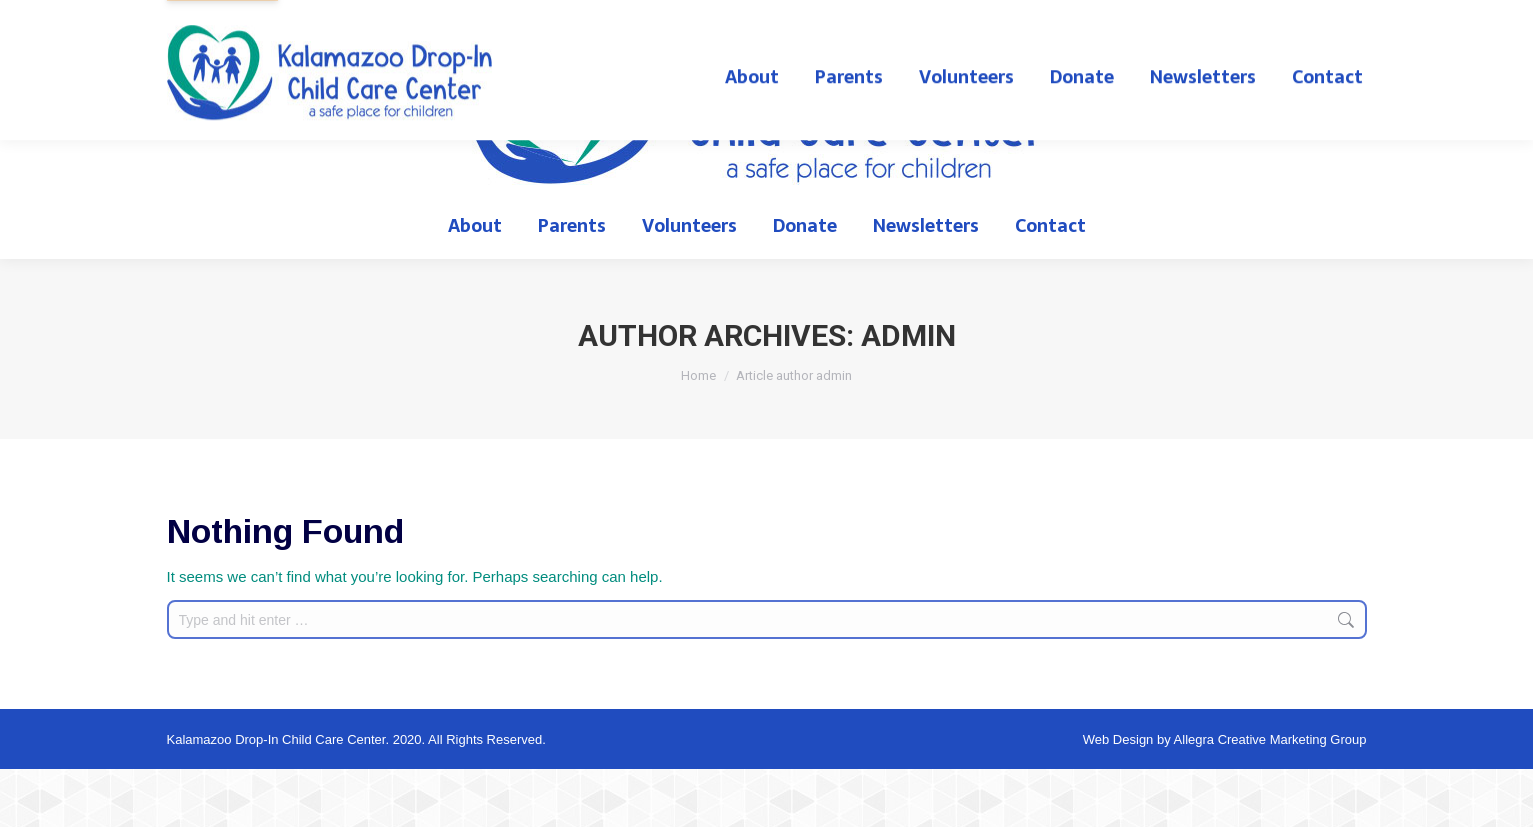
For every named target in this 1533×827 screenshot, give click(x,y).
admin (908, 393)
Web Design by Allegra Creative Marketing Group (1225, 797)
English (1241, 29)
